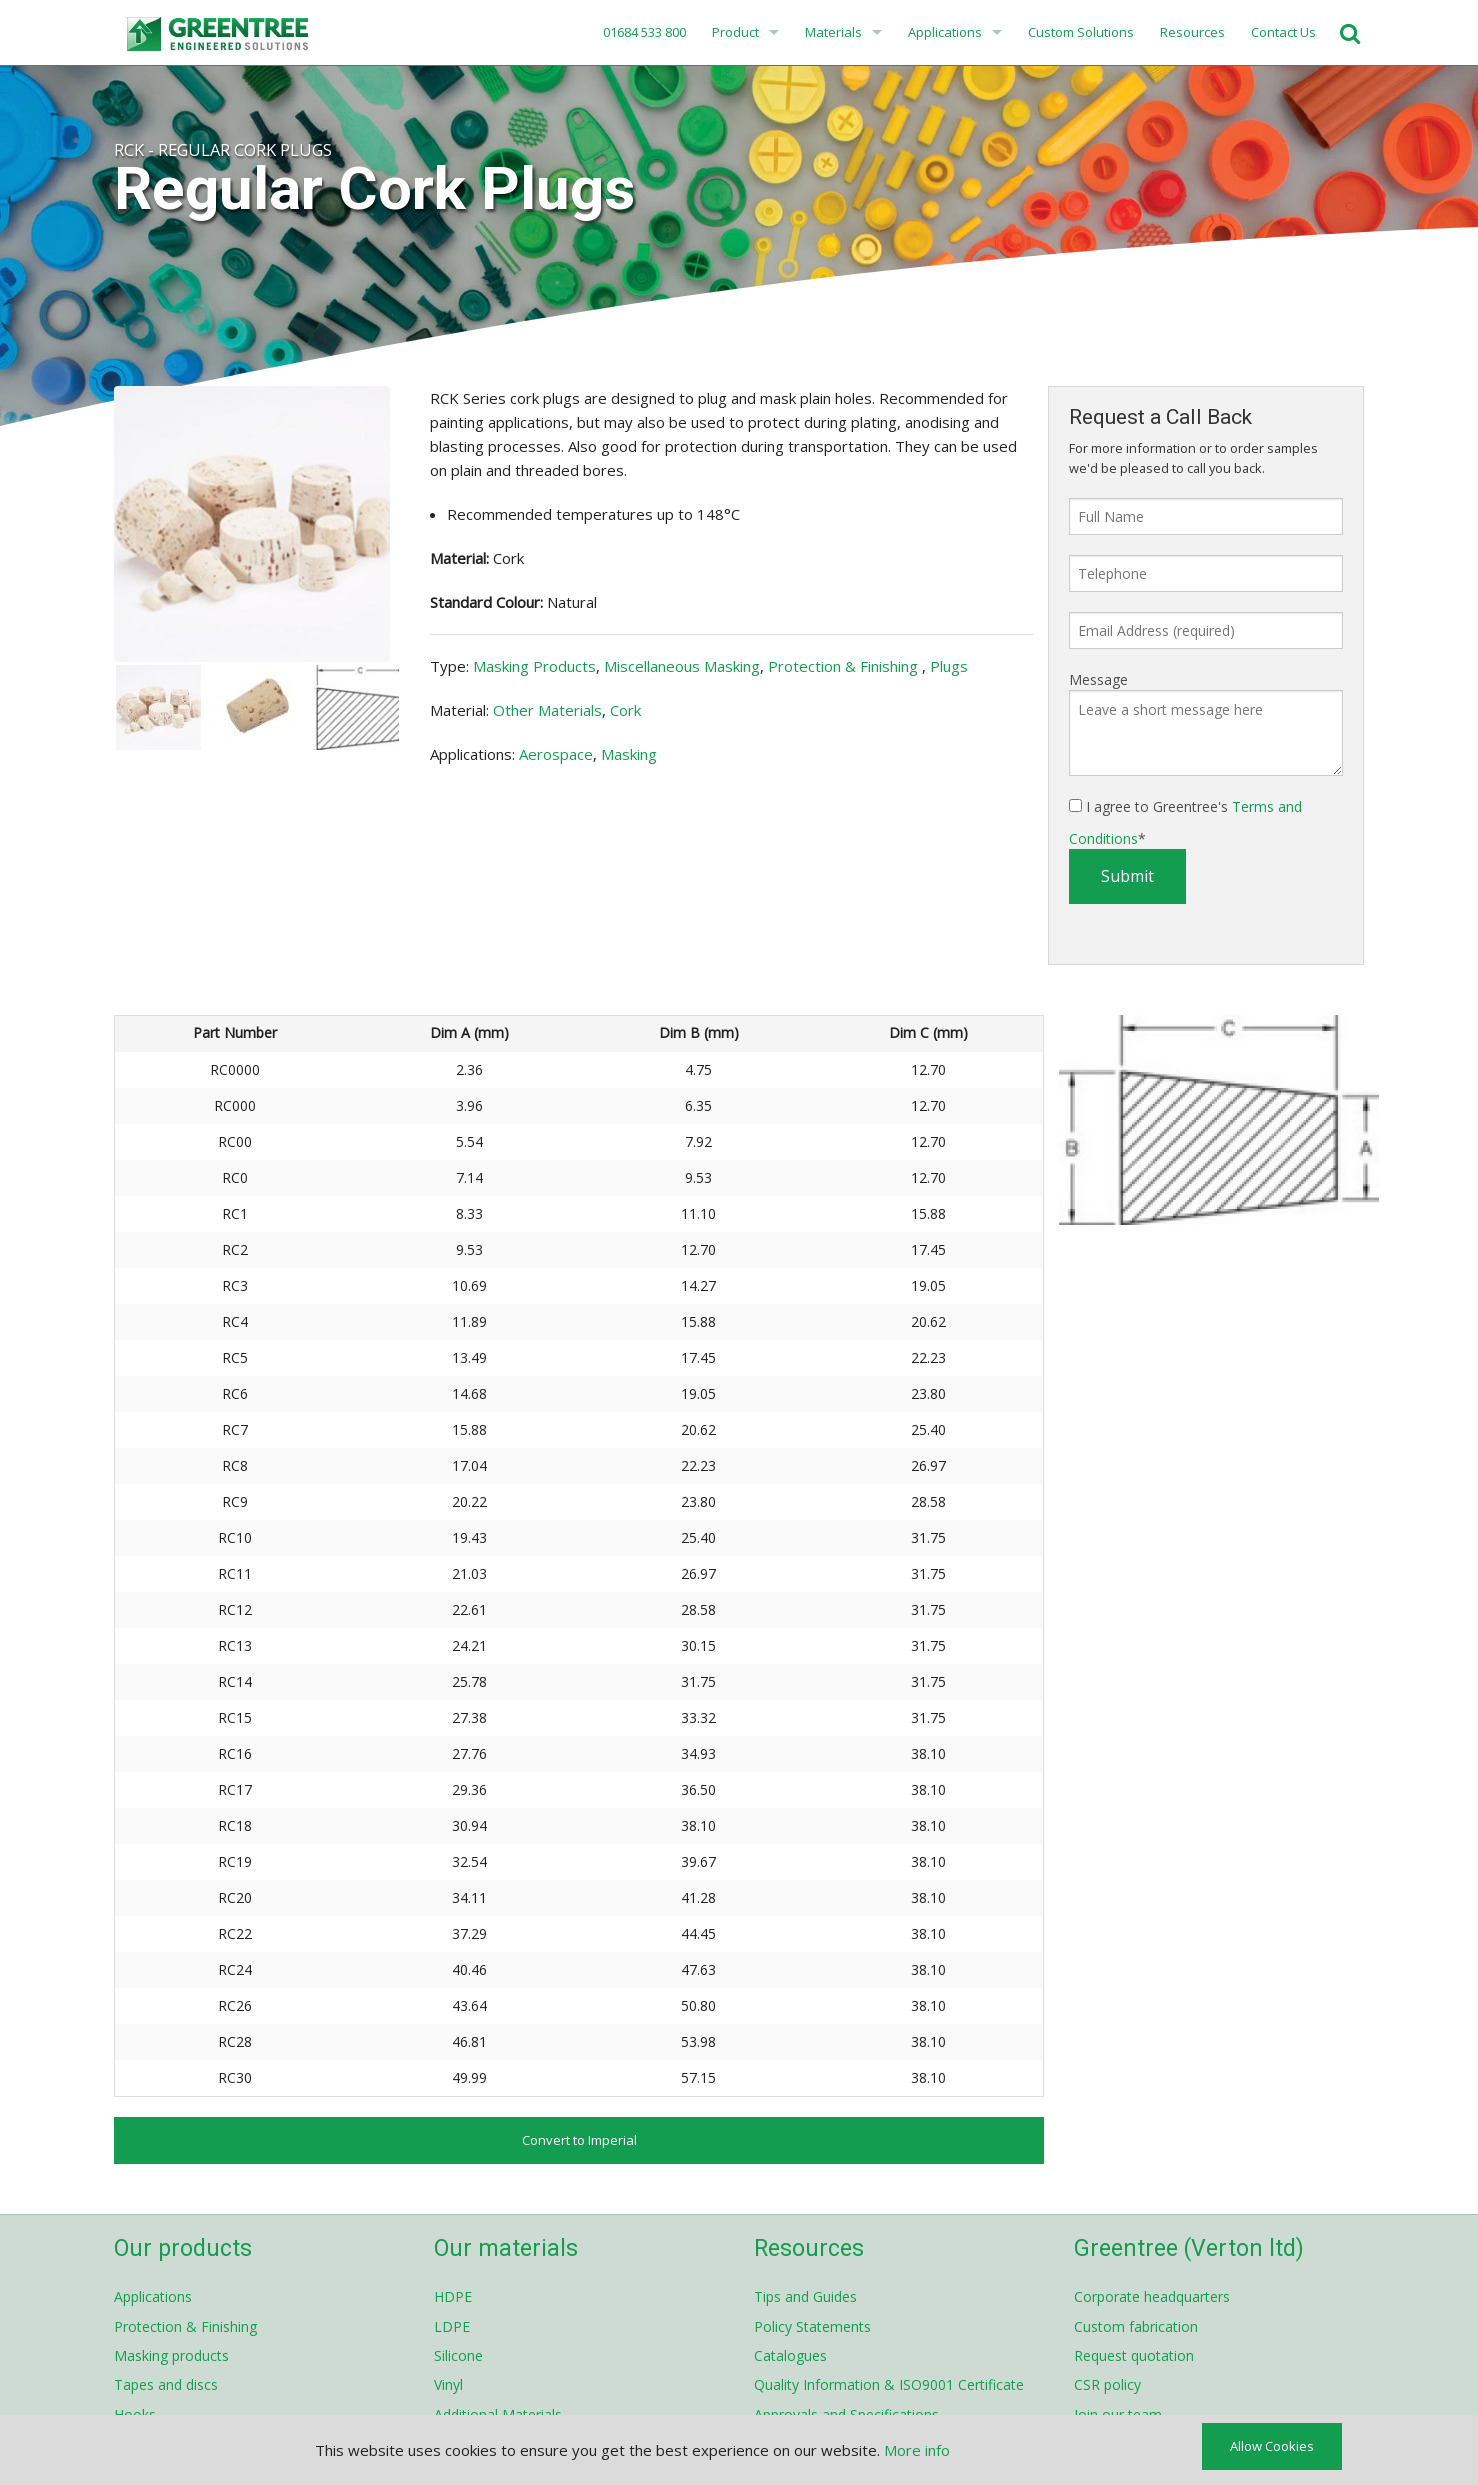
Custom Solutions (1081, 32)
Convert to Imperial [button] (579, 2140)
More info (917, 2450)
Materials (833, 32)
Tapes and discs (166, 2384)
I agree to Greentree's (1185, 822)
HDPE (453, 2296)
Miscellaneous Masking (682, 666)
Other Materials (547, 710)
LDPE (452, 2326)
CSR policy (1107, 2384)
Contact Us (1283, 32)
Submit (1127, 876)
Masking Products (534, 666)
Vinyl (448, 2384)
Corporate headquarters (1152, 2296)
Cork (625, 710)
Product (735, 32)
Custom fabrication (1136, 2326)
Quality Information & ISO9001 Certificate (889, 2384)
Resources (1192, 32)
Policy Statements (812, 2326)
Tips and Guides (805, 2296)
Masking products (171, 2355)
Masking (629, 754)
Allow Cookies (1272, 2446)
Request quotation (1134, 2355)
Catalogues (790, 2355)
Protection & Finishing (845, 666)
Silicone (458, 2355)
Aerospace (556, 754)
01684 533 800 (643, 32)
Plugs (949, 666)
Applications (945, 32)
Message (1098, 679)
